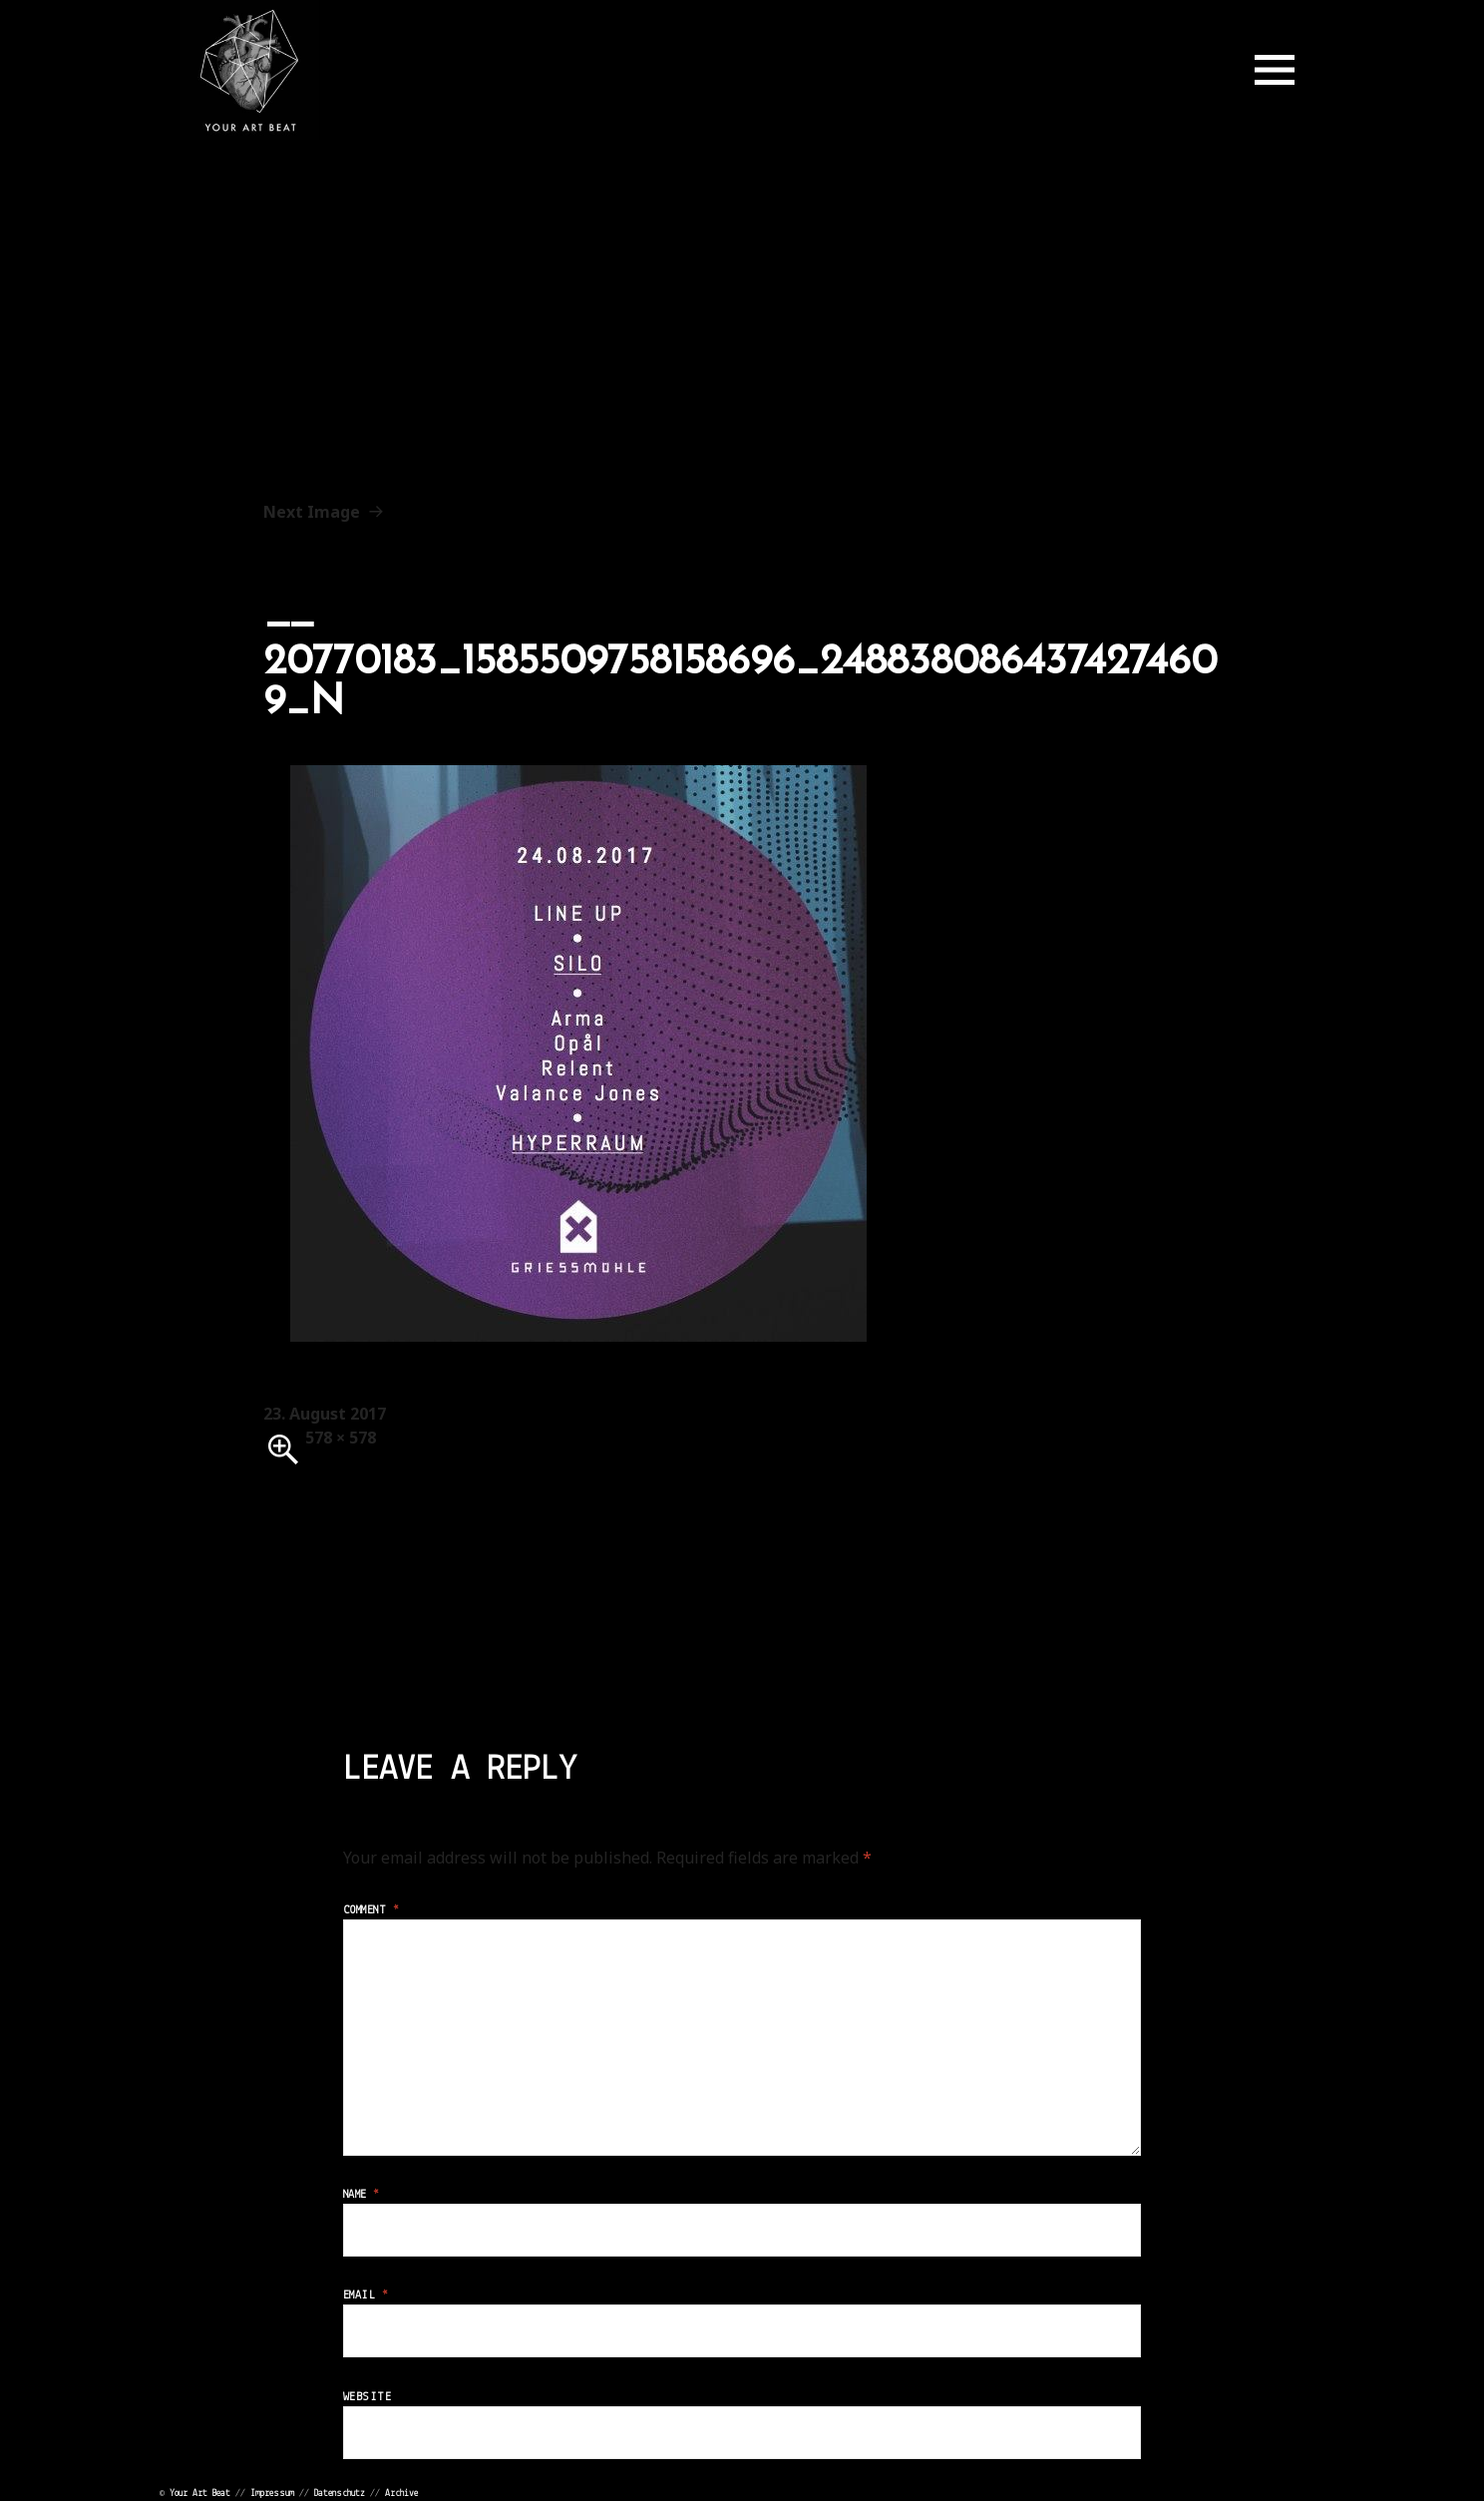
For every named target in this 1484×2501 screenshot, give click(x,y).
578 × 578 (340, 1438)
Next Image (311, 512)
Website (367, 2397)
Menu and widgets (1275, 70)
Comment (371, 1910)
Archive (401, 2493)
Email (365, 2295)
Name (361, 2195)
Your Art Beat (200, 2493)
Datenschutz (339, 2493)
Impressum (272, 2493)
